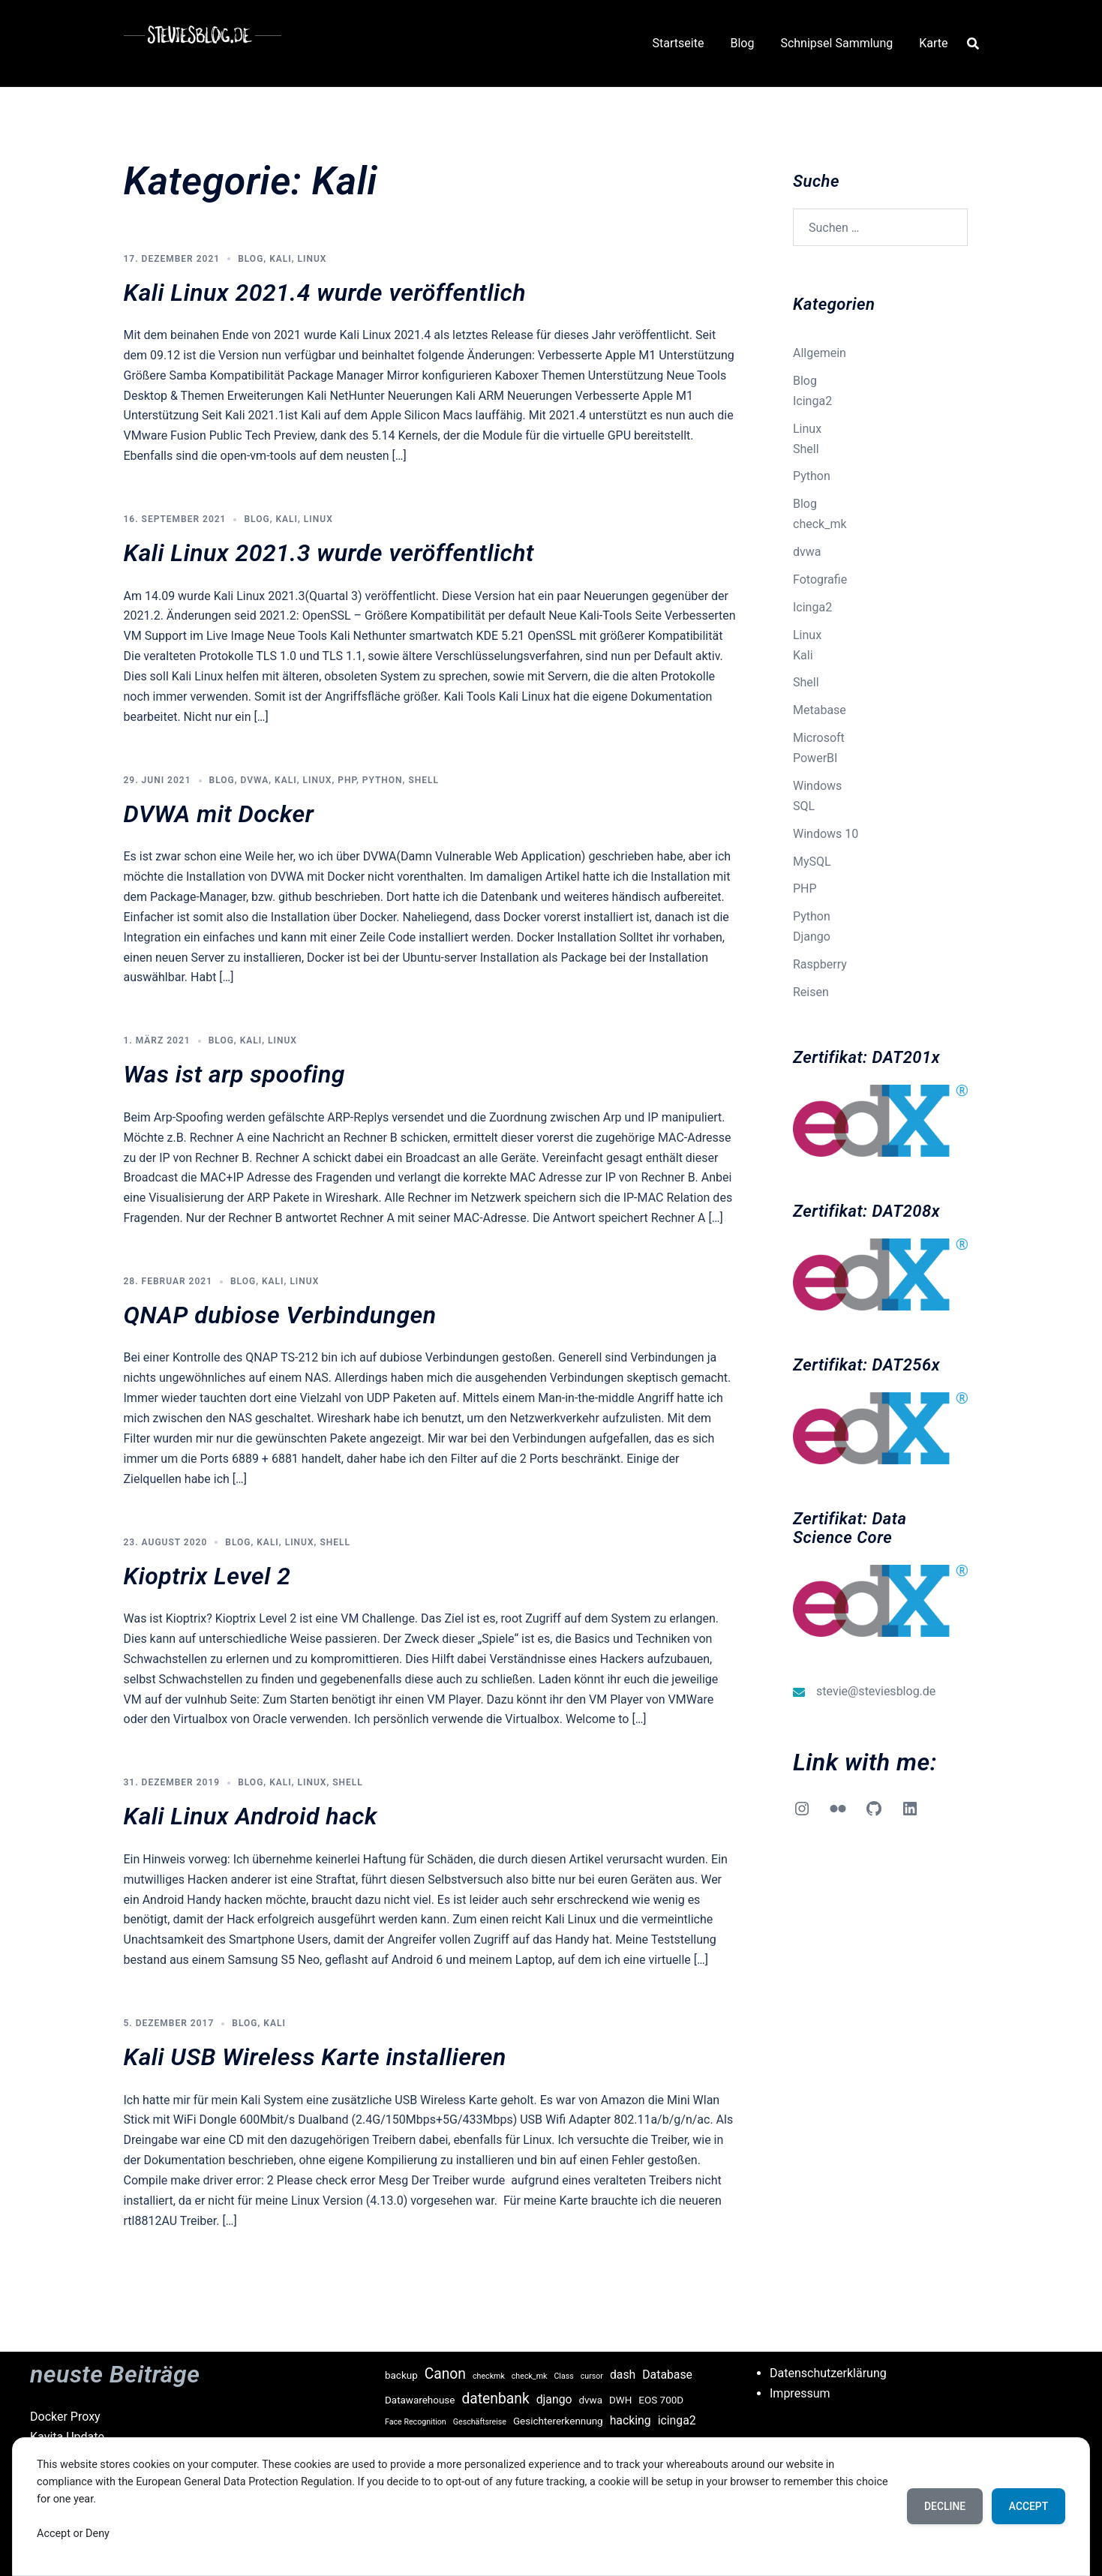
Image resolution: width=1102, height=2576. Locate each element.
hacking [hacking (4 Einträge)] (630, 2420)
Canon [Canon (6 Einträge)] (445, 2373)
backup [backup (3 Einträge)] (401, 2375)
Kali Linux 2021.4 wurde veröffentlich (325, 292)
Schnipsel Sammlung (836, 43)
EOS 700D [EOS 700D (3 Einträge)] (660, 2400)
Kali (280, 259)
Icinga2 (812, 401)
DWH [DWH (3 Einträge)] (620, 2400)
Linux (312, 259)
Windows (817, 786)
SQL (804, 806)
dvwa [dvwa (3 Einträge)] (591, 2400)
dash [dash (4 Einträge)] (622, 2374)
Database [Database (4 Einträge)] (667, 2374)
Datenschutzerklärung (828, 2373)
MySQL (812, 861)
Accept (1027, 2506)
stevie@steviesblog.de (875, 1691)
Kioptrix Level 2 (207, 1576)
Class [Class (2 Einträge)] (563, 2376)
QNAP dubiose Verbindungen (280, 1315)
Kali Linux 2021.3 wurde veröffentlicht (329, 553)
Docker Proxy (65, 2416)
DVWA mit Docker (219, 814)
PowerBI (815, 758)
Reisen (811, 992)
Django (811, 936)
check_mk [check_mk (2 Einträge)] (530, 2376)
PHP (347, 780)
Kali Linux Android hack (250, 1816)
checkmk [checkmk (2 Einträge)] (489, 2376)
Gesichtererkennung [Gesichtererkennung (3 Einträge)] (558, 2421)
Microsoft (819, 738)
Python (382, 780)
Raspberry (820, 964)
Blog (742, 43)
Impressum (800, 2393)
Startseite (678, 43)
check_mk (820, 524)
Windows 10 (825, 834)
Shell (423, 780)
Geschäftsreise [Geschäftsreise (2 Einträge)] (479, 2422)
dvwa (255, 780)
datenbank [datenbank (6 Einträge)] (495, 2398)
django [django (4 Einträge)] (554, 2399)
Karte (933, 43)
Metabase (819, 710)
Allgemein (819, 353)
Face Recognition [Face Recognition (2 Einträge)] (415, 2422)
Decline (942, 2506)
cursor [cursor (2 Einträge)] (592, 2376)
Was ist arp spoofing (234, 1074)
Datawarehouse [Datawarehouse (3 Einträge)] (420, 2400)
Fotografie (820, 579)
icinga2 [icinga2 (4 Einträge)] (677, 2420)
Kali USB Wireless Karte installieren (315, 2057)
